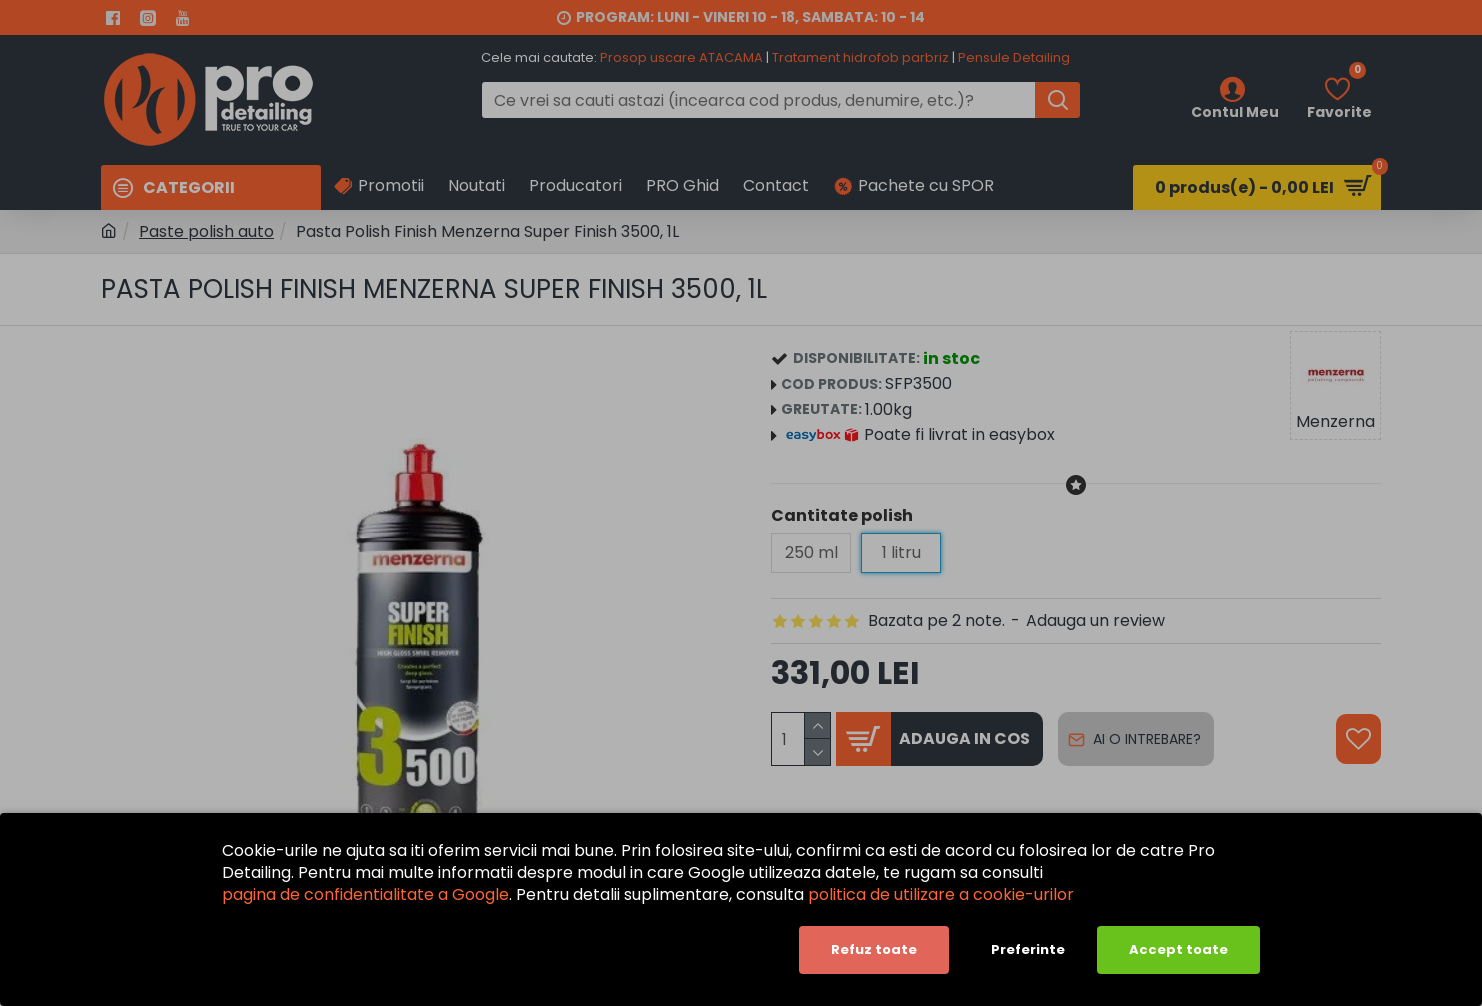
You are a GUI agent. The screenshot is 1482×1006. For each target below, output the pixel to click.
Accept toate (1178, 949)
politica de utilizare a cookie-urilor (941, 895)
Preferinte (1028, 949)
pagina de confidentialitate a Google (365, 895)
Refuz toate (874, 949)
